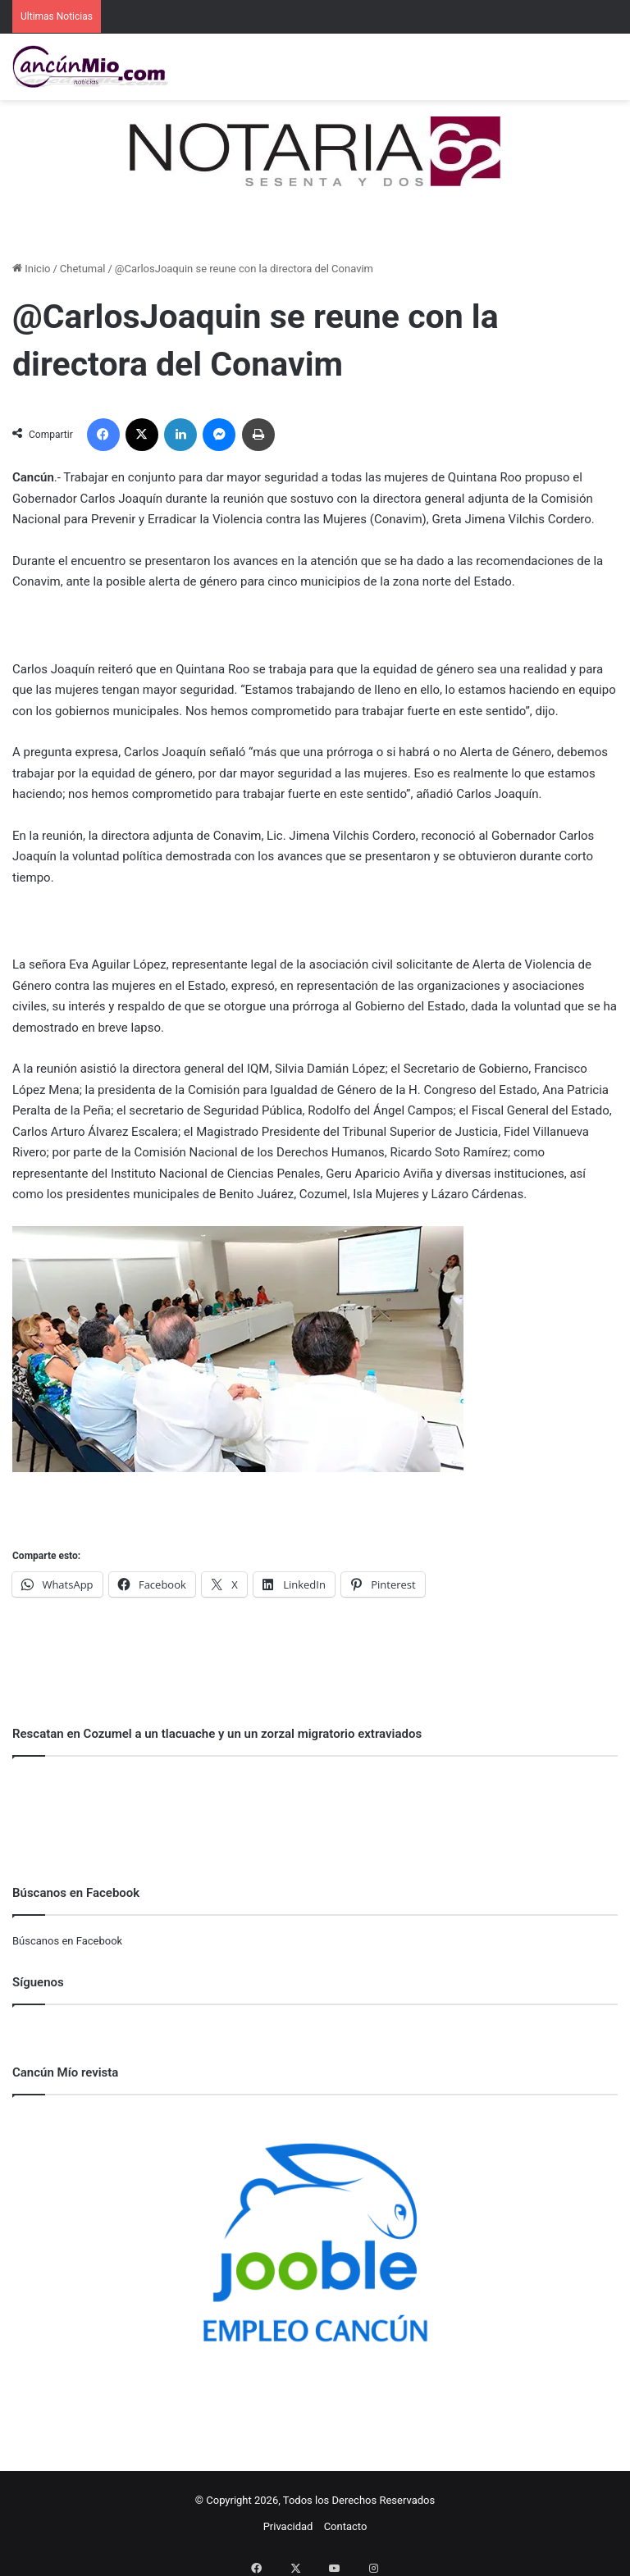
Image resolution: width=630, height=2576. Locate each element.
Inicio (31, 268)
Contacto (346, 2526)
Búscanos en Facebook (67, 1941)
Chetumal (83, 268)
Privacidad (288, 2526)
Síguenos (38, 1982)
